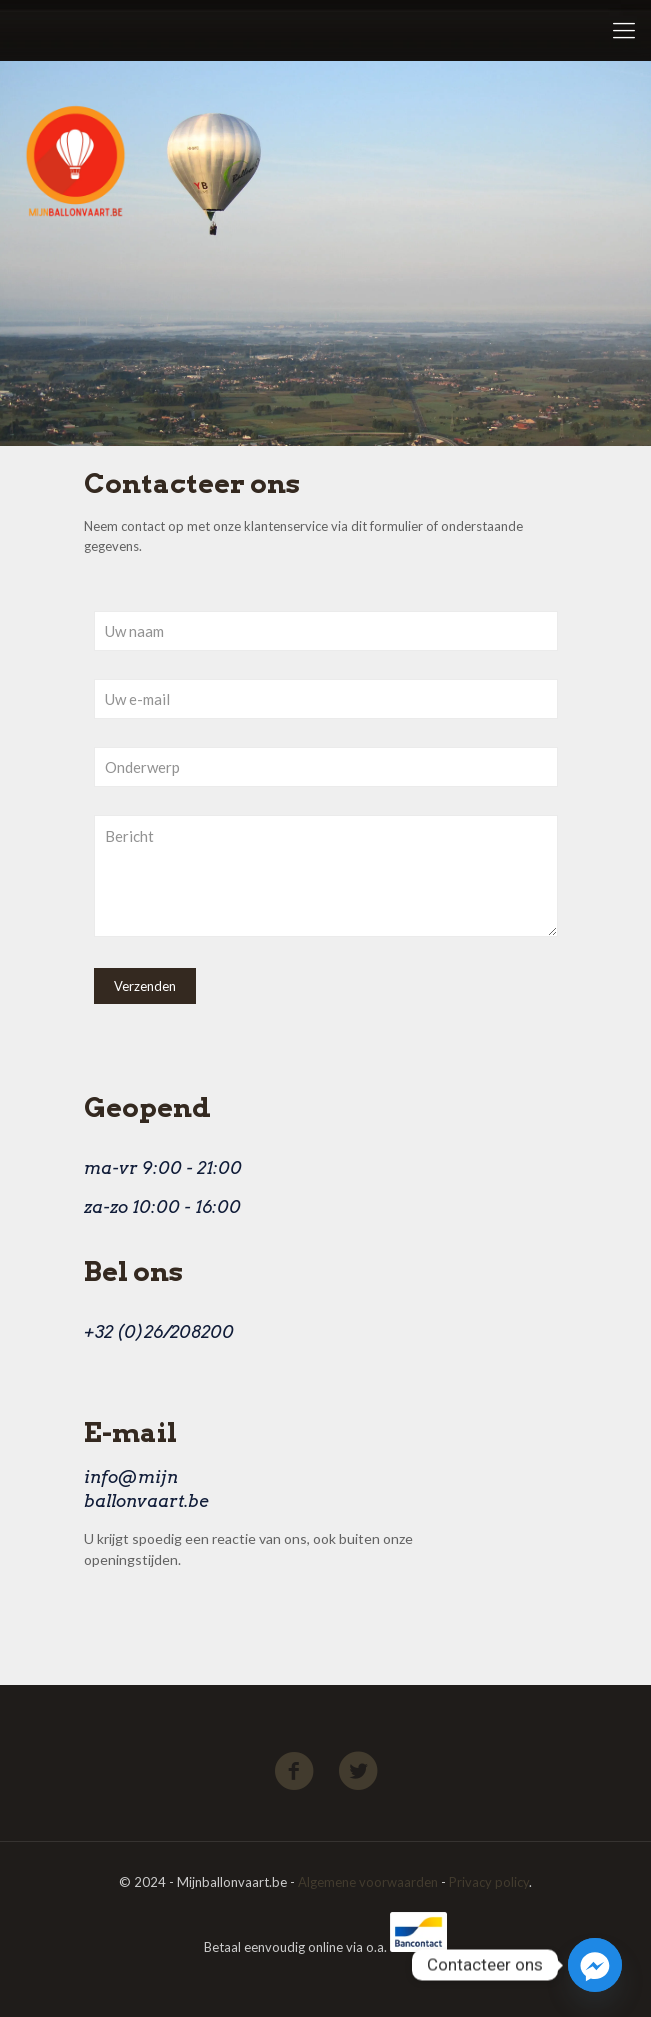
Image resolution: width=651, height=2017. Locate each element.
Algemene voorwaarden (368, 1882)
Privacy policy (489, 1882)
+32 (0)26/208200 (159, 1332)
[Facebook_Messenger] (595, 1965)
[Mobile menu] (624, 30)
